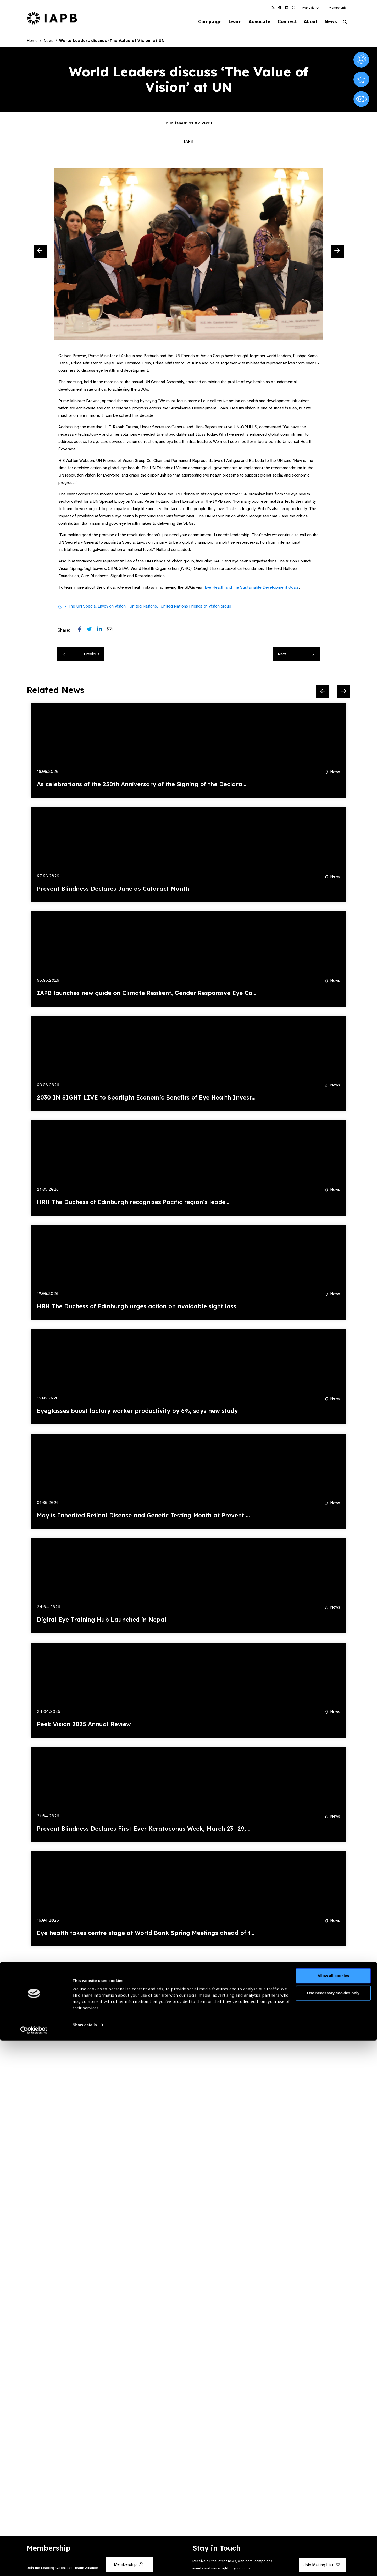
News (329, 22)
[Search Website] (345, 23)
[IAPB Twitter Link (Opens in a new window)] (273, 7)
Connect (281, 22)
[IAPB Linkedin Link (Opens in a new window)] (286, 7)
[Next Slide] (337, 252)
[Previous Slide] (40, 252)
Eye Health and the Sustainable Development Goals (252, 588)
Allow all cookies (333, 2511)
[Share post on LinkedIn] (102, 631)
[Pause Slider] (326, 1966)
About (307, 22)
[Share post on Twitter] (92, 631)
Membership (337, 7)
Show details (85, 2560)
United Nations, (143, 607)
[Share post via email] (112, 631)
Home (32, 41)
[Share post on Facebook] (82, 631)
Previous (81, 655)
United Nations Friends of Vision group (195, 607)
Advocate (252, 22)
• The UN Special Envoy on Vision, (96, 607)
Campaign (198, 22)
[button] (311, 7)
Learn (225, 22)
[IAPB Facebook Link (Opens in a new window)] (280, 7)
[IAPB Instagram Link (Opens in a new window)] (293, 7)
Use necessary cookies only (333, 2528)
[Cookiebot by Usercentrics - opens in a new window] (34, 2566)
